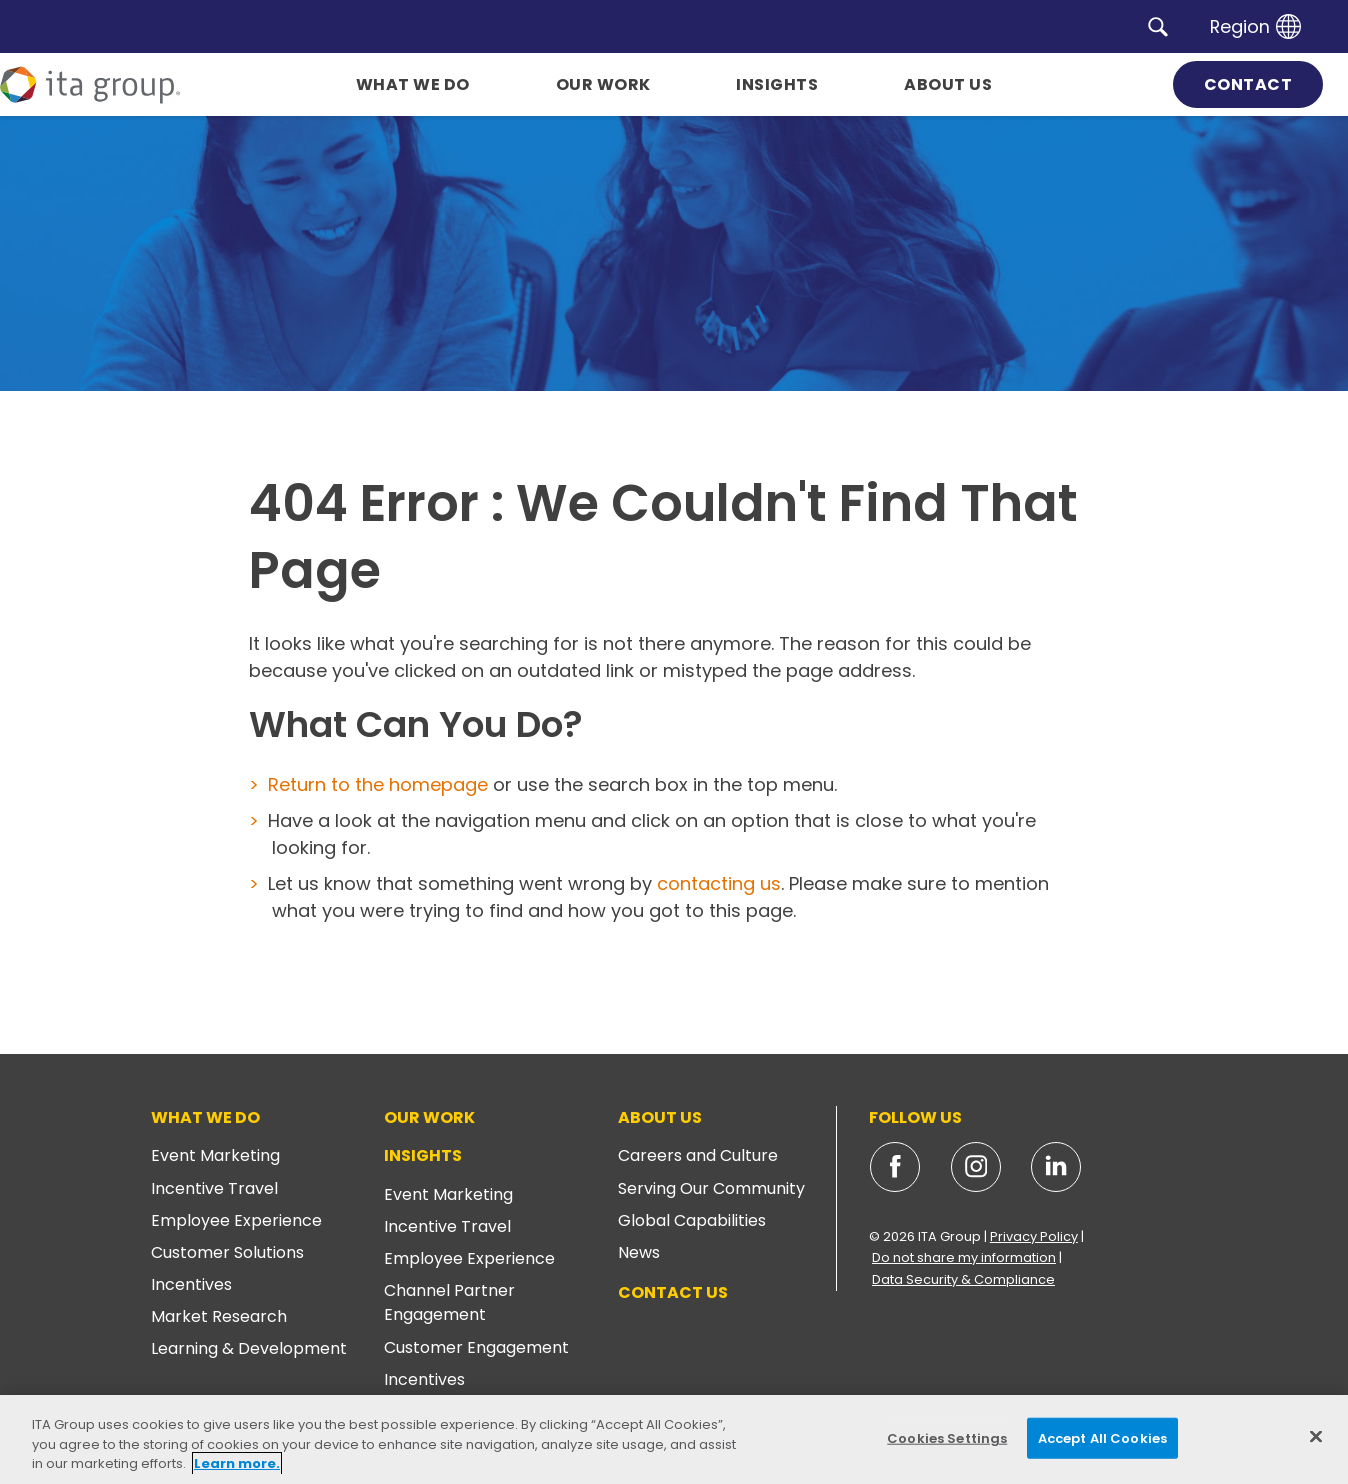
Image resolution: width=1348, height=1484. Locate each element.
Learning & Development (249, 1348)
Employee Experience (236, 1220)
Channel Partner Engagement (449, 1302)
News (639, 1252)
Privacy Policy (1034, 1236)
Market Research (219, 1316)
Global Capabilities (692, 1220)
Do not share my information (964, 1257)
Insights (423, 1155)
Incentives (191, 1284)
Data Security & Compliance (963, 1279)
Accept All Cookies (1102, 1437)
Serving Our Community (711, 1188)
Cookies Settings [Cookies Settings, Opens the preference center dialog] (947, 1437)
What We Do (205, 1117)
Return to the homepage (378, 784)
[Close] (1316, 1436)
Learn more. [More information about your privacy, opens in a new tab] (237, 1463)
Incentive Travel (214, 1188)
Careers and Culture (698, 1155)
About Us (660, 1117)
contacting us (719, 883)
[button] (1158, 26)
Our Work (429, 1117)
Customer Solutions (227, 1252)
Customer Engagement (476, 1347)
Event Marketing (215, 1155)
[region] (674, 1439)
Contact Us (673, 1292)
